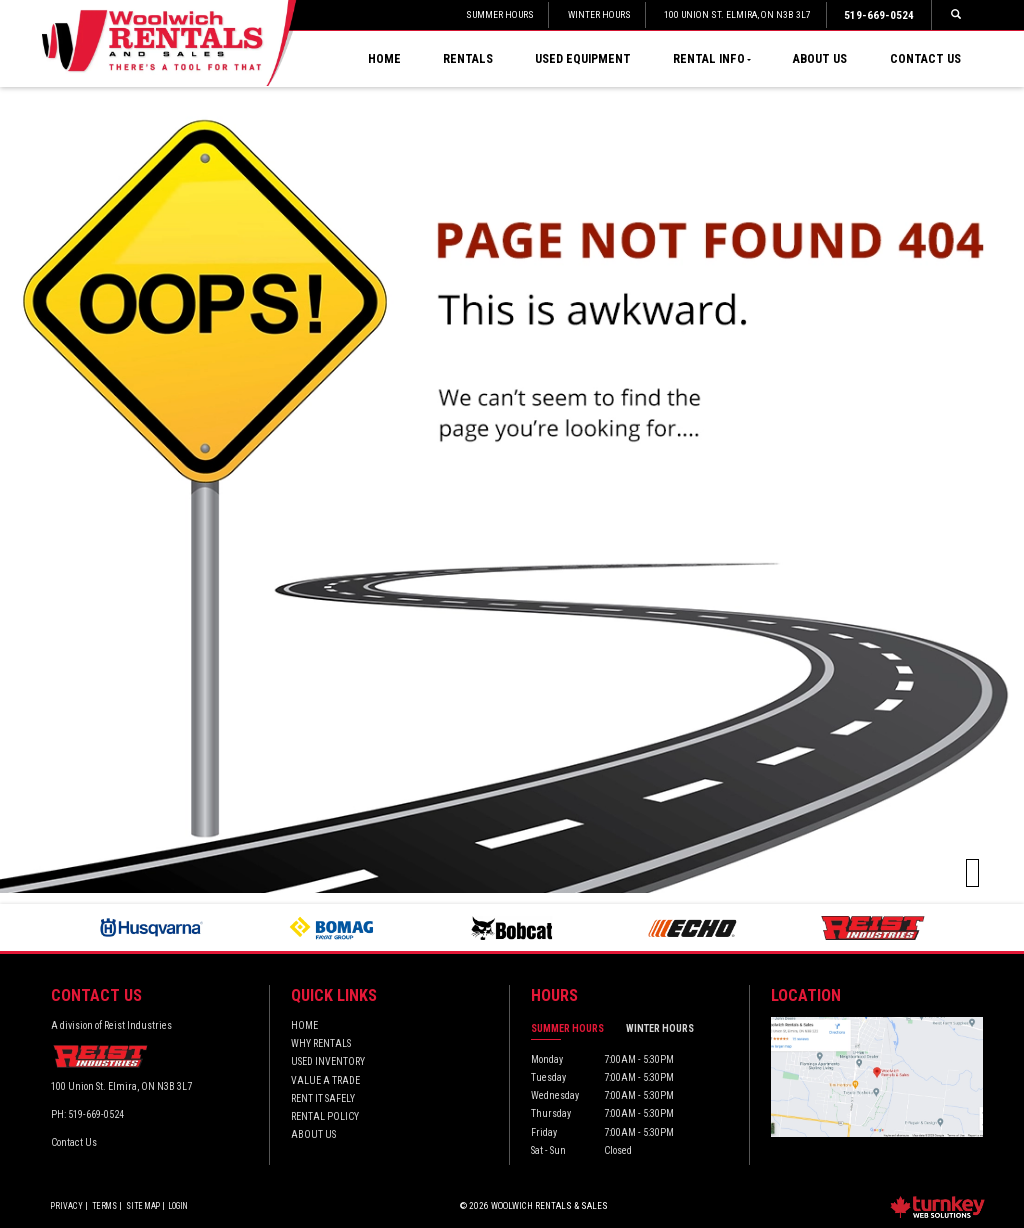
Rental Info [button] (712, 59)
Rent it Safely (323, 1098)
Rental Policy (325, 1116)
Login (178, 1206)
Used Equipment (583, 59)
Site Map (143, 1206)
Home (384, 59)
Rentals (468, 59)
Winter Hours (660, 1028)
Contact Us (925, 59)
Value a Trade (325, 1080)
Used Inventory (328, 1061)
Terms (104, 1206)
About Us (820, 59)
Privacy (67, 1206)
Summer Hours (567, 1028)
